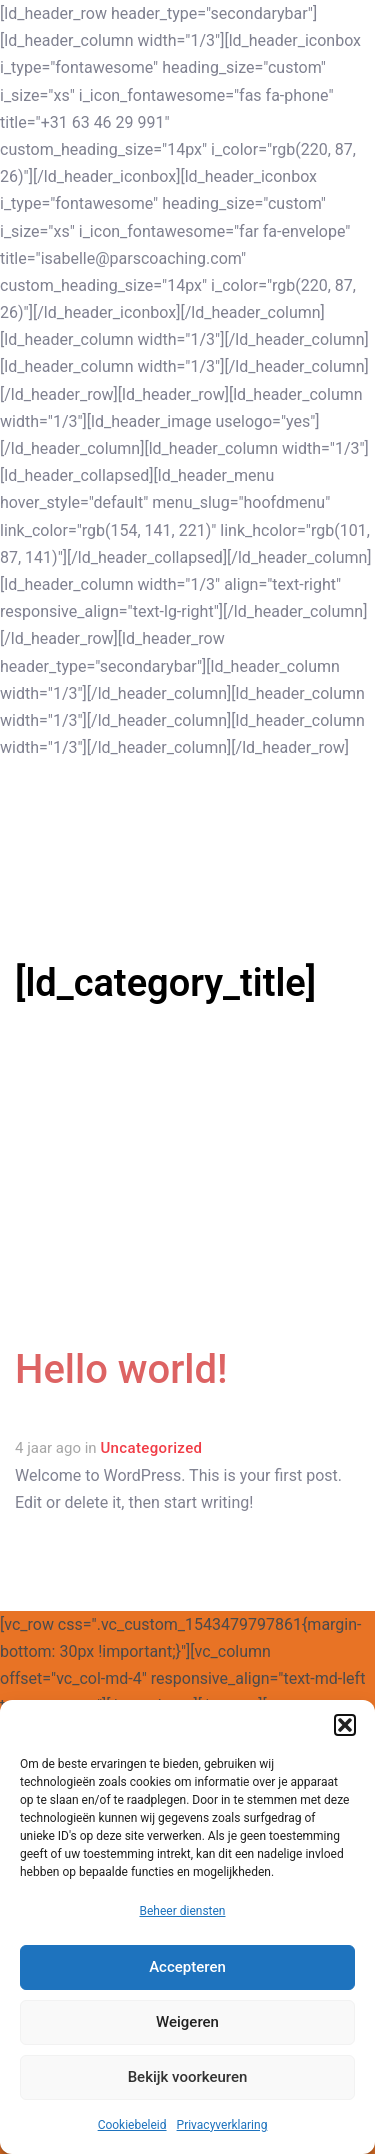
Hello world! (121, 1369)
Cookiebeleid (132, 2125)
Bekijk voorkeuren (188, 2077)
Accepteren (187, 1967)
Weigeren (187, 2022)
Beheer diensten (182, 1911)
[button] (345, 1725)
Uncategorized (151, 1448)
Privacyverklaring (222, 2125)
